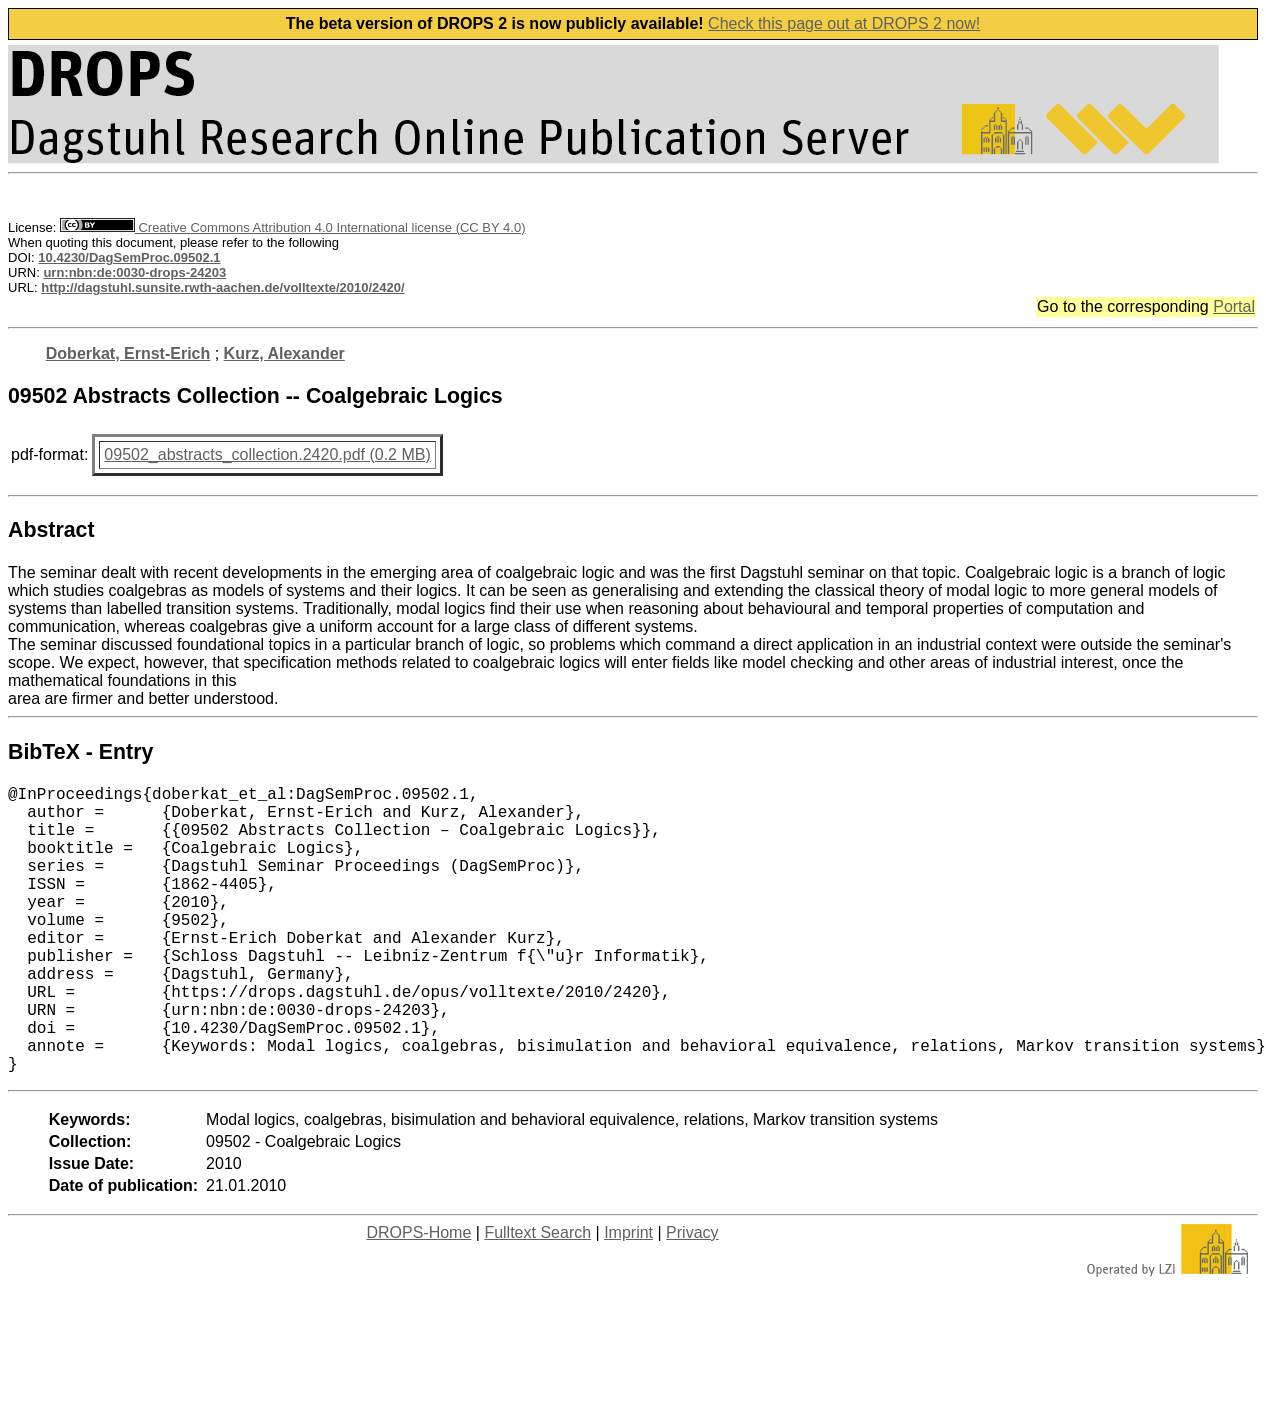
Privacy (692, 1296)
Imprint (628, 1296)
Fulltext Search (537, 1296)
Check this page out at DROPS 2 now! (844, 23)
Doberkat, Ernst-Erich (128, 353)
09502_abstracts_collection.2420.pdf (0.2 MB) (267, 454)
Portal (1234, 306)
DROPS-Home (418, 1296)
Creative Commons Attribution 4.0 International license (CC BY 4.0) (292, 227)
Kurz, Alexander (284, 353)
